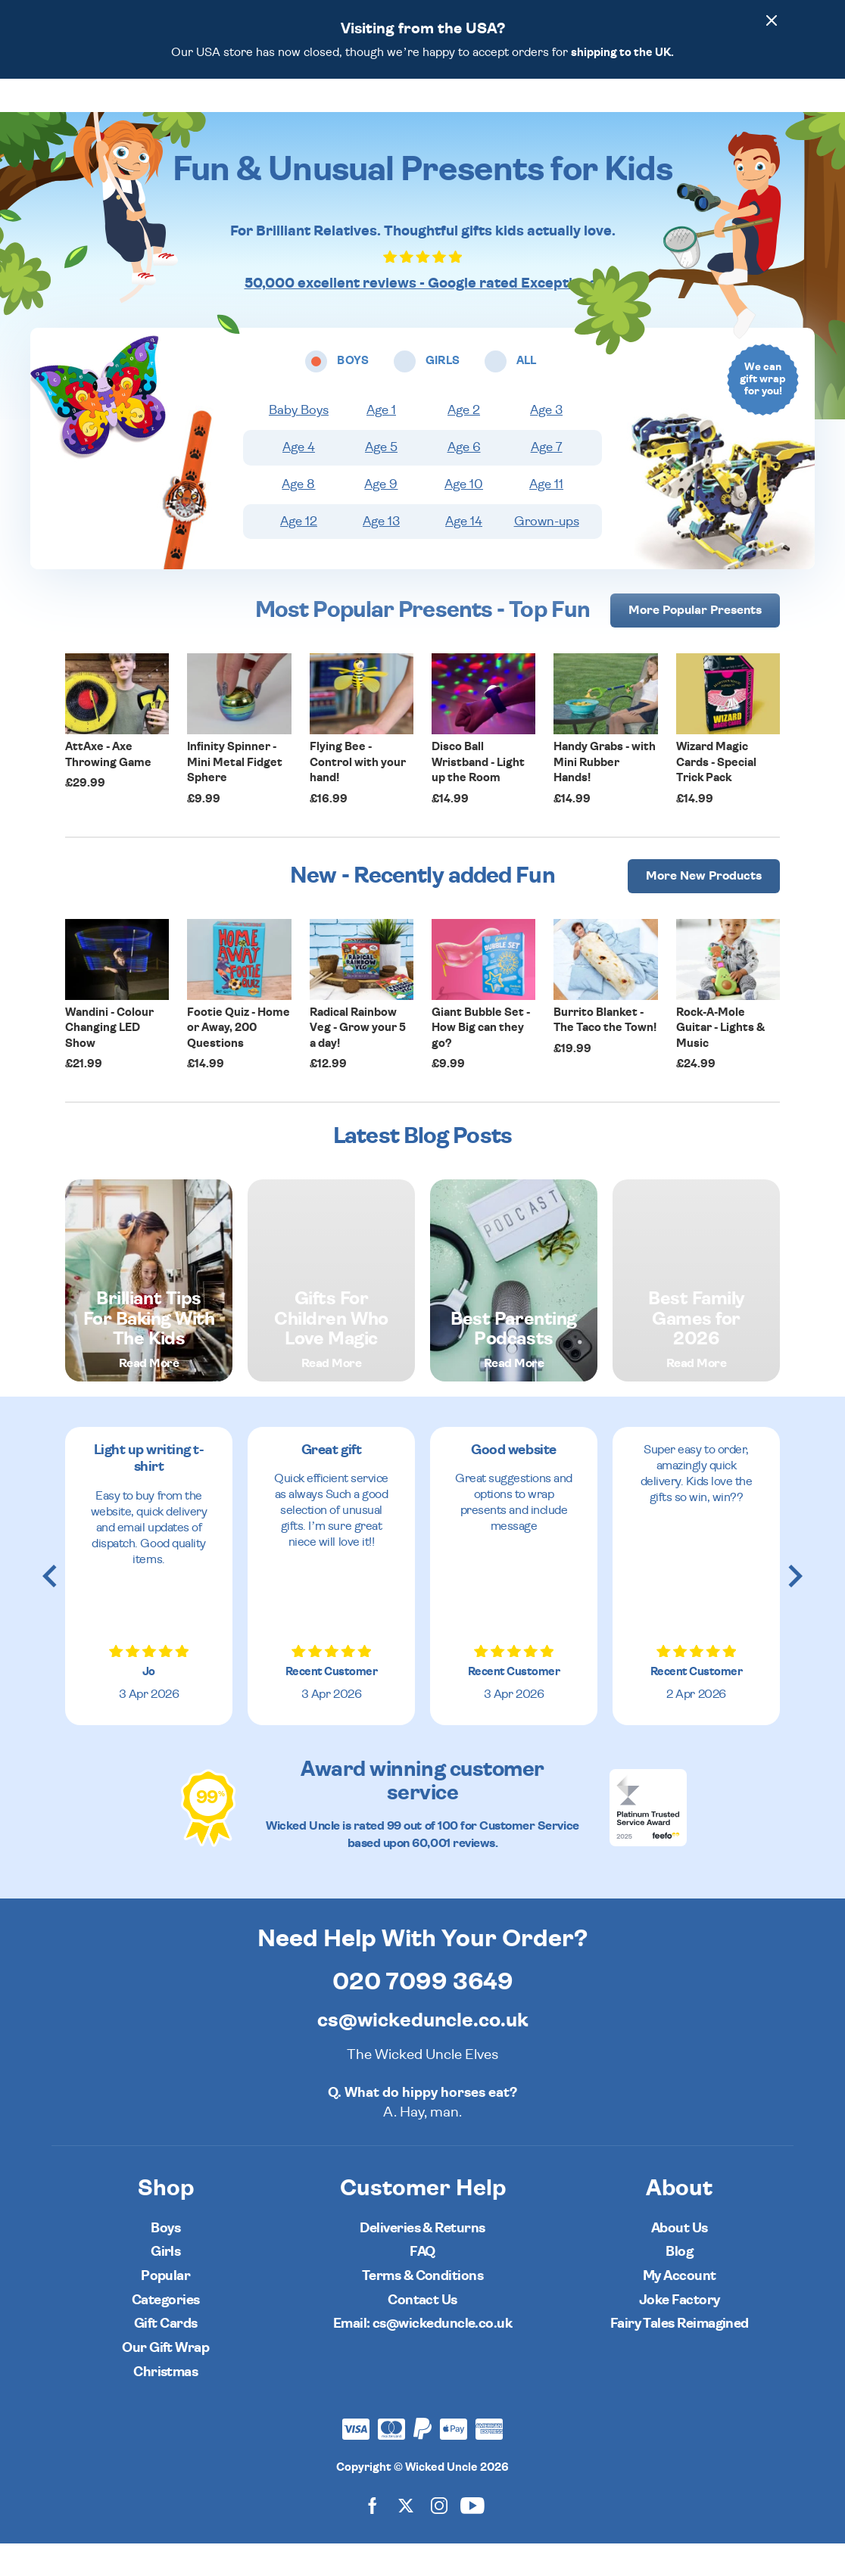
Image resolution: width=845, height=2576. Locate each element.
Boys (165, 2261)
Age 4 (298, 480)
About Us (679, 2261)
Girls (165, 2284)
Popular (549, 111)
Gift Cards (166, 2356)
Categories (479, 111)
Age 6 (464, 480)
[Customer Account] (733, 111)
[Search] (690, 111)
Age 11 (546, 517)
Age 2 (463, 443)
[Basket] (775, 111)
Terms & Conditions (422, 2308)
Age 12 (298, 554)
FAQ (422, 2284)
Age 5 (381, 480)
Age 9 (381, 517)
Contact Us (422, 2332)
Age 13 (381, 554)
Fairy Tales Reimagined (679, 2356)
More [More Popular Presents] (695, 643)
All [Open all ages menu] (420, 111)
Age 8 (298, 517)
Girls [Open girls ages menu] (374, 111)
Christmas (165, 2404)
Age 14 (463, 554)
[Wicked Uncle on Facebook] (372, 2538)
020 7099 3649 (422, 2014)
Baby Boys (299, 443)
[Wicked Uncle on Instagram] (439, 2538)
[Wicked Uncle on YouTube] (472, 2538)
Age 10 (463, 517)
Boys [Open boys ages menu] (321, 111)
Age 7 (547, 480)
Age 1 (381, 443)
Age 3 (546, 443)
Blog (679, 2284)
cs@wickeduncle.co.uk (423, 2053)
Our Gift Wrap (165, 2380)
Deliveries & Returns (422, 2261)
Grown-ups (546, 554)
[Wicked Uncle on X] (406, 2538)
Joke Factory (679, 2332)
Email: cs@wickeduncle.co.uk (422, 2356)
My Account (679, 2308)
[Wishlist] (648, 111)
